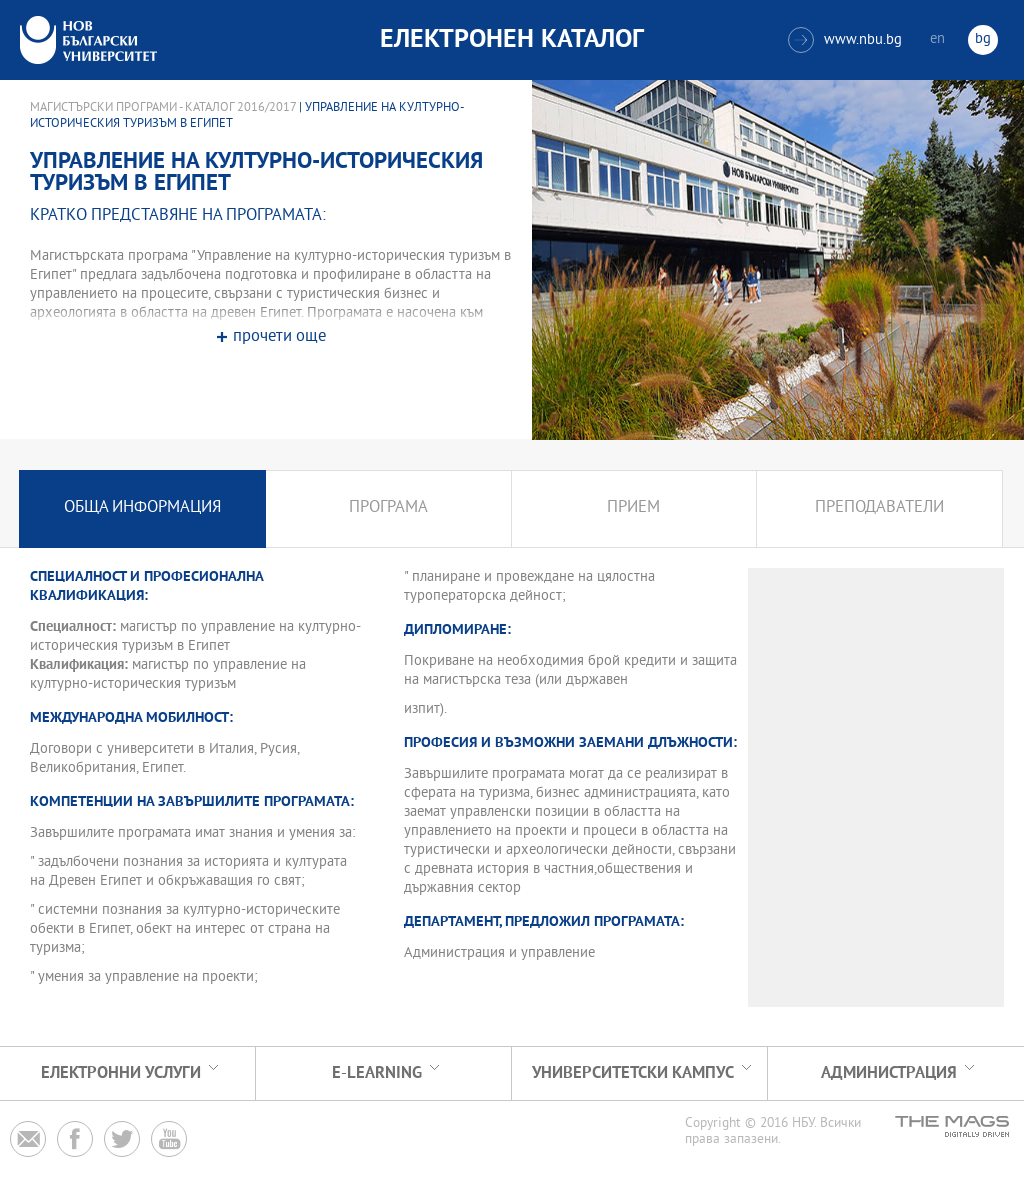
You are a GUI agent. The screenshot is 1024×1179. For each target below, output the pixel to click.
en (937, 39)
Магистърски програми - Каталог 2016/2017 (163, 108)
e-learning (377, 1073)
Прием (633, 508)
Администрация (889, 1073)
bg (983, 39)
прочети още (279, 337)
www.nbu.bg (845, 40)
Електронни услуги (121, 1073)
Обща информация (142, 508)
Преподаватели (879, 508)
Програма (388, 508)
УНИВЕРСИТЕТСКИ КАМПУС (633, 1073)
